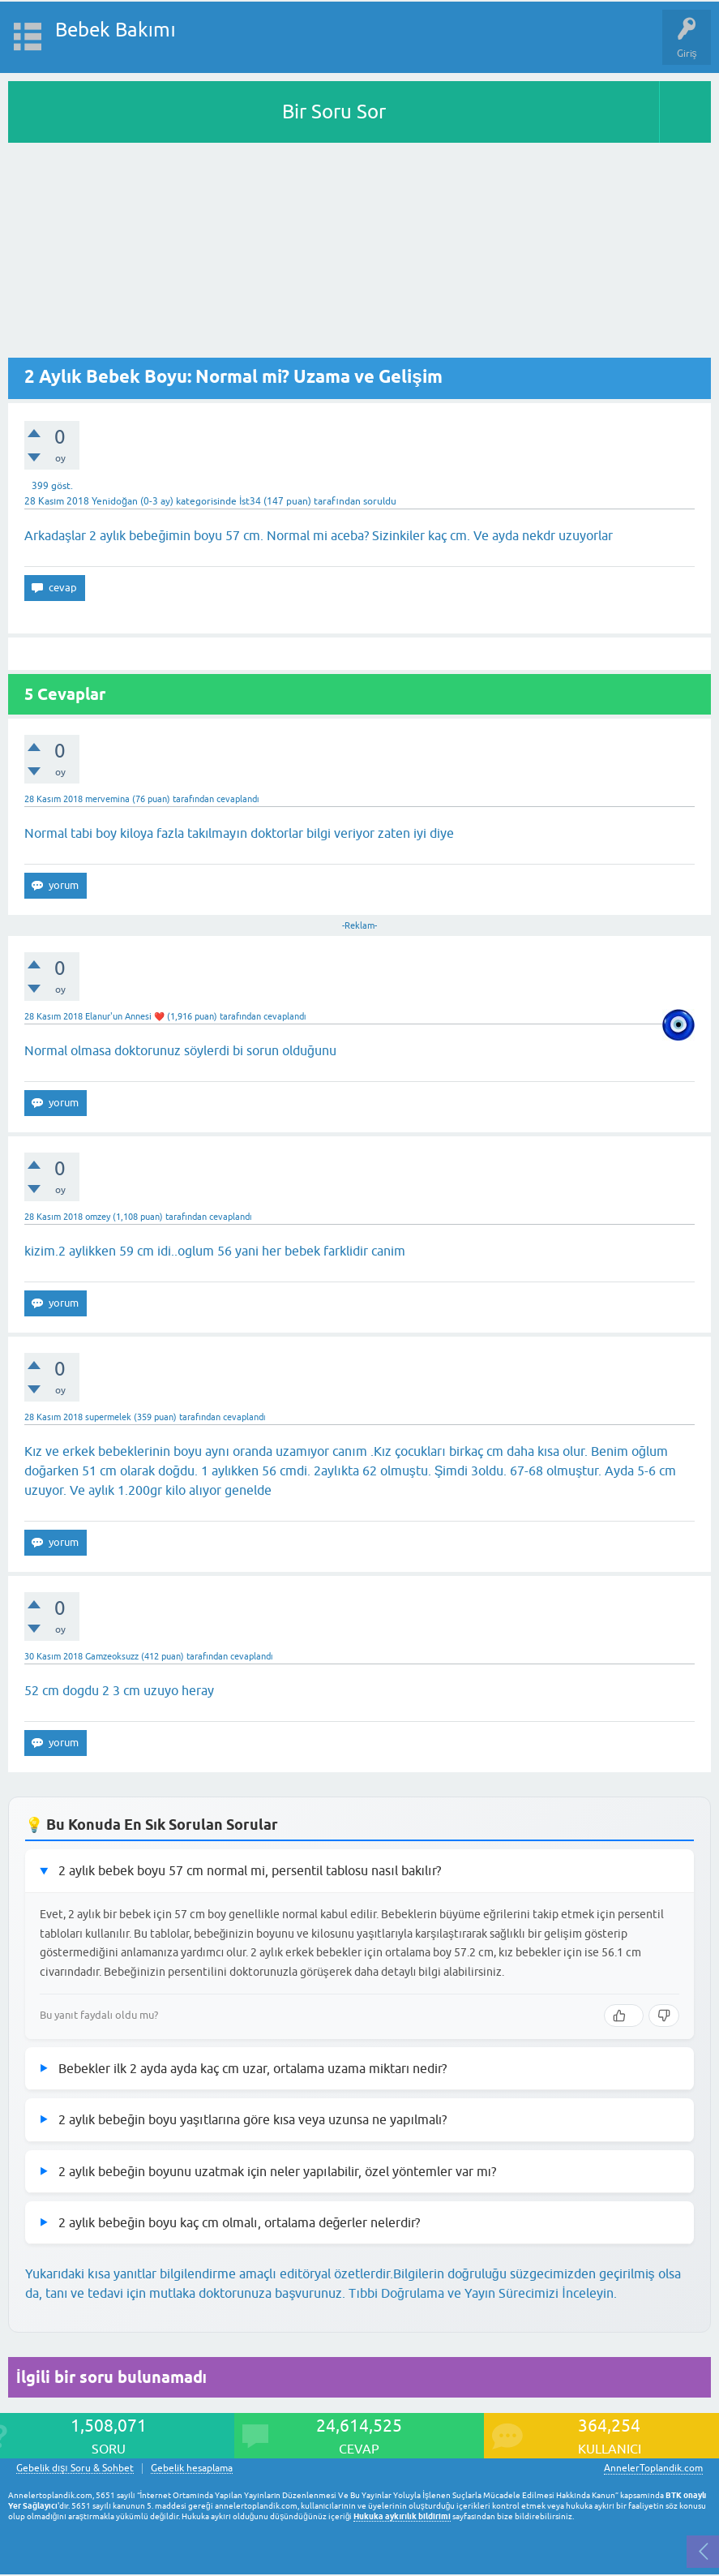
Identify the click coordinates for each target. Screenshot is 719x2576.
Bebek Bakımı (115, 30)
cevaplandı (237, 799)
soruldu (379, 501)
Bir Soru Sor (334, 111)
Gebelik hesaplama (192, 2468)
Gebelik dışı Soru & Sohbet (75, 2468)
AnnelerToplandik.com (653, 2468)
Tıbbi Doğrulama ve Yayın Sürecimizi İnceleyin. (482, 2293)
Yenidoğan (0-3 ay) (132, 501)
